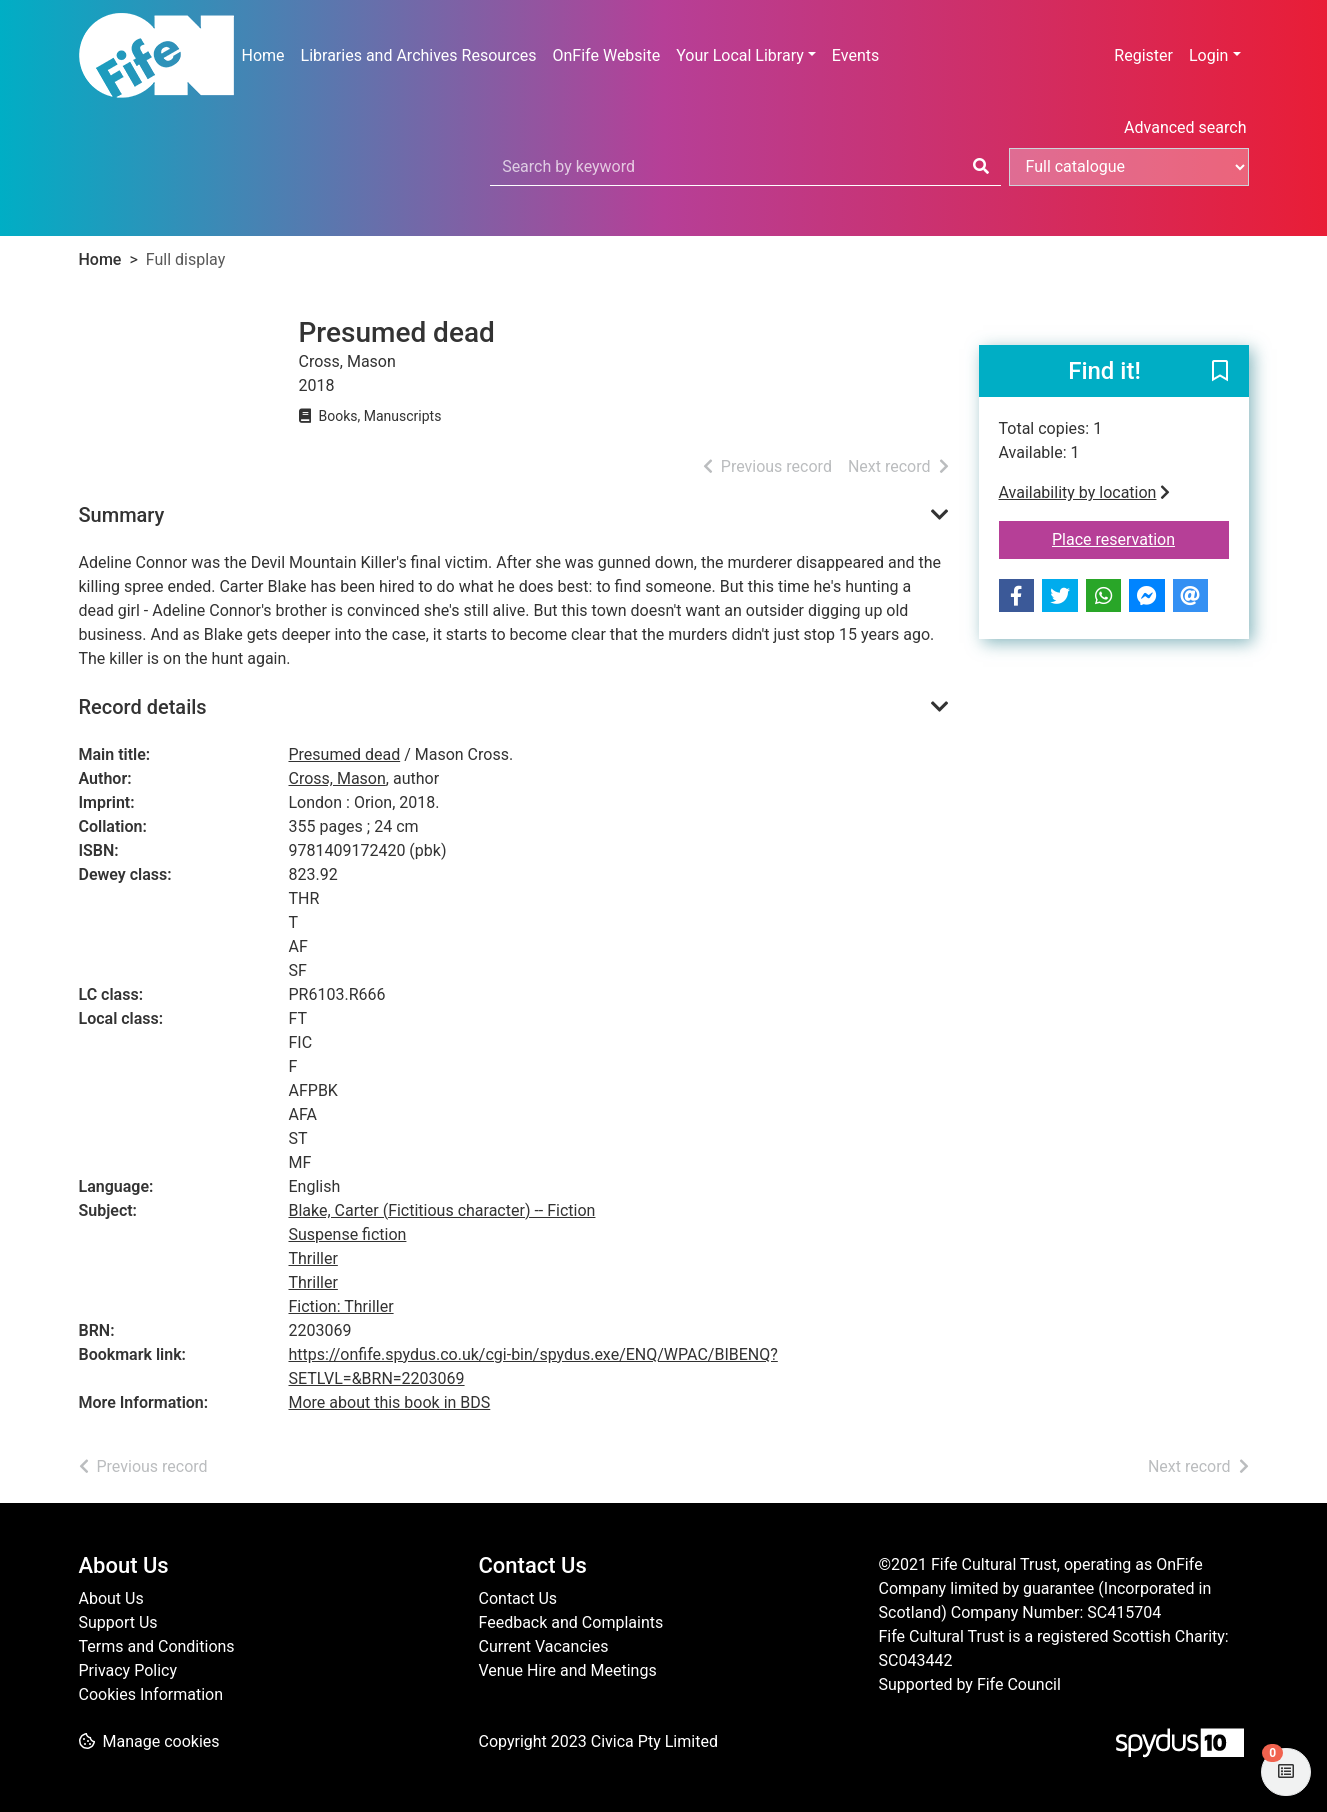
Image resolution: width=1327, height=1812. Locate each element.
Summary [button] (122, 515)
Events (855, 55)
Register (1143, 55)
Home (263, 55)
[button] (1220, 372)
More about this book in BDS (390, 1402)
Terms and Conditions (157, 1646)
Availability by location (1085, 492)
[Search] (981, 167)
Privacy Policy (128, 1670)
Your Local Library (740, 55)
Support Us (118, 1622)
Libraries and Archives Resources (419, 55)
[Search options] (1129, 167)
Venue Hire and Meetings (568, 1670)
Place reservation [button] (1140, 538)
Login (1208, 55)
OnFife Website (607, 55)
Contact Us (518, 1598)
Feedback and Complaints (571, 1622)
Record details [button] (143, 707)
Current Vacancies (544, 1646)
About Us (111, 1598)
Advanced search (1185, 127)
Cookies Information (151, 1694)
